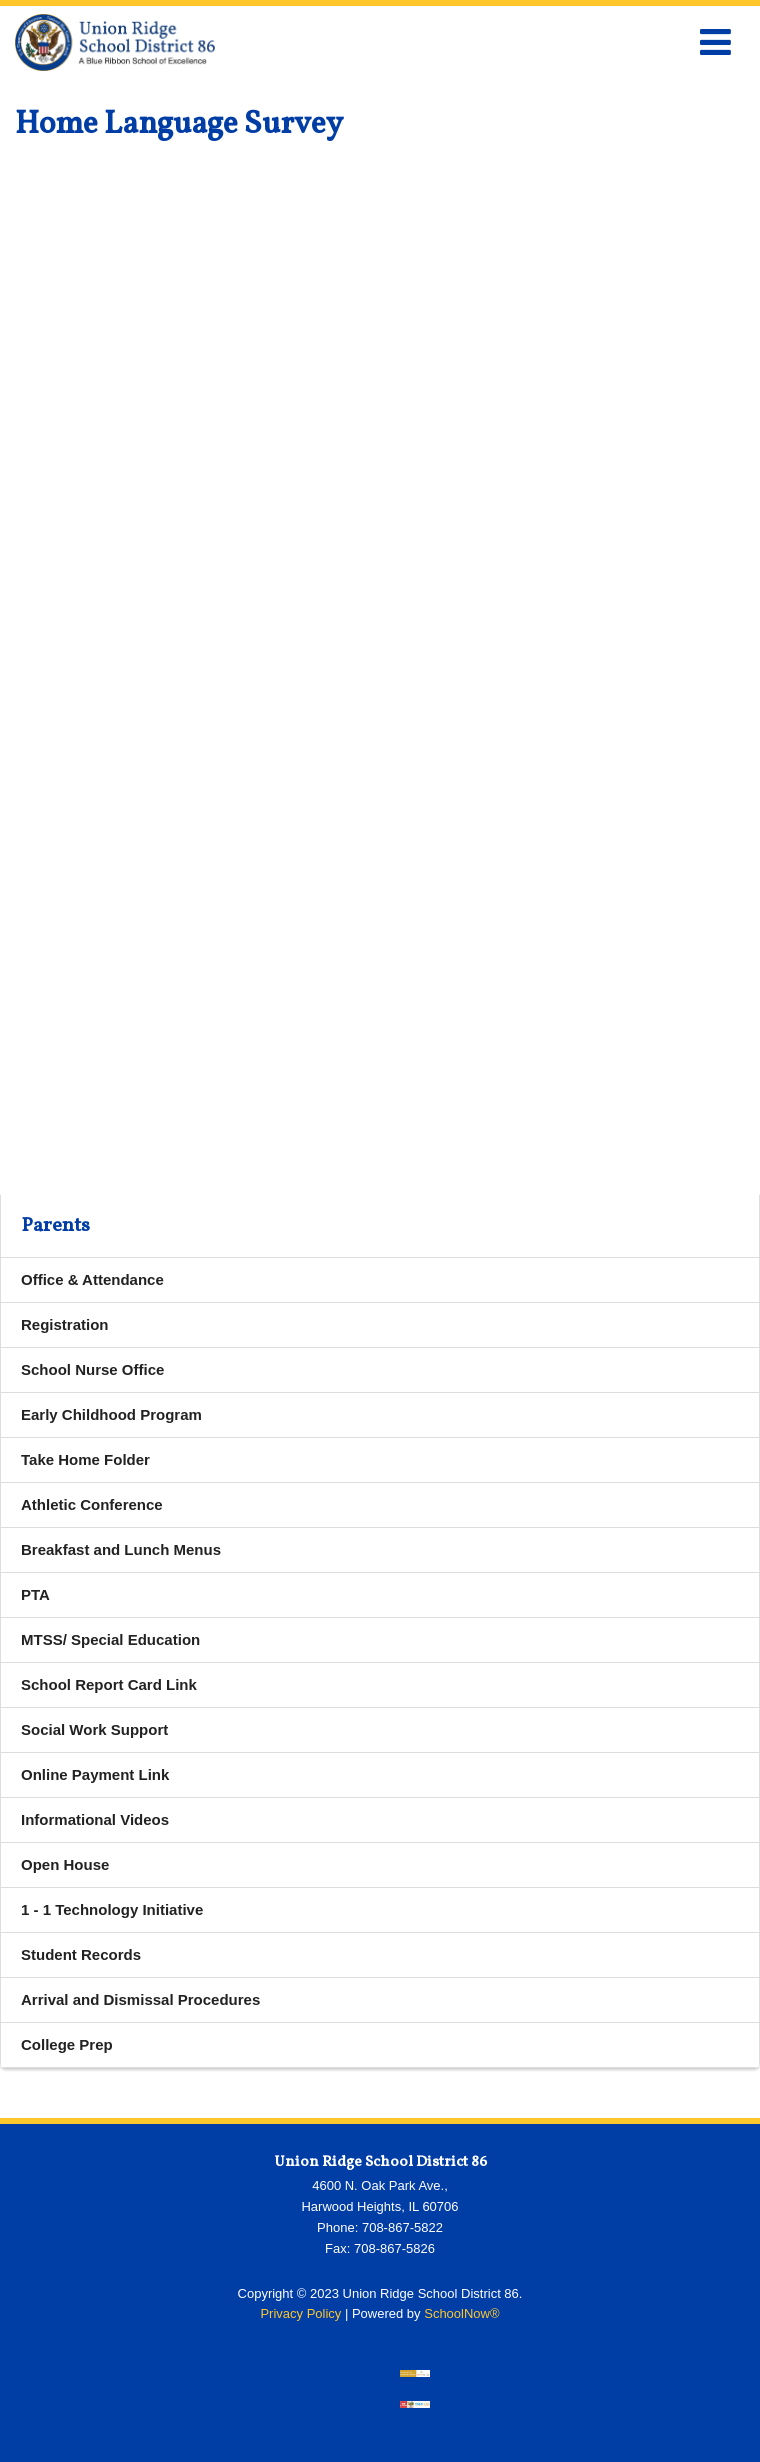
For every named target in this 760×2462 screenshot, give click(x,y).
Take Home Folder (85, 1459)
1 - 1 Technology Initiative (112, 1909)
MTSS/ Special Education (110, 1639)
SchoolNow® (461, 2313)
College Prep (67, 2044)
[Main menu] (715, 41)
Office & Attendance (92, 1279)
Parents (55, 1226)
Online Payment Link (124, 1779)
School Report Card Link (138, 1689)
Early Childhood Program (111, 1414)
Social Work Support (94, 1729)
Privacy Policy (300, 2313)
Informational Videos (95, 1819)
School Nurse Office (92, 1369)
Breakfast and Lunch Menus (121, 1549)
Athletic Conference (92, 1504)
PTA (35, 1594)
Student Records (81, 1954)
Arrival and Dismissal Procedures (140, 1999)
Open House (65, 1864)
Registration (65, 1324)
